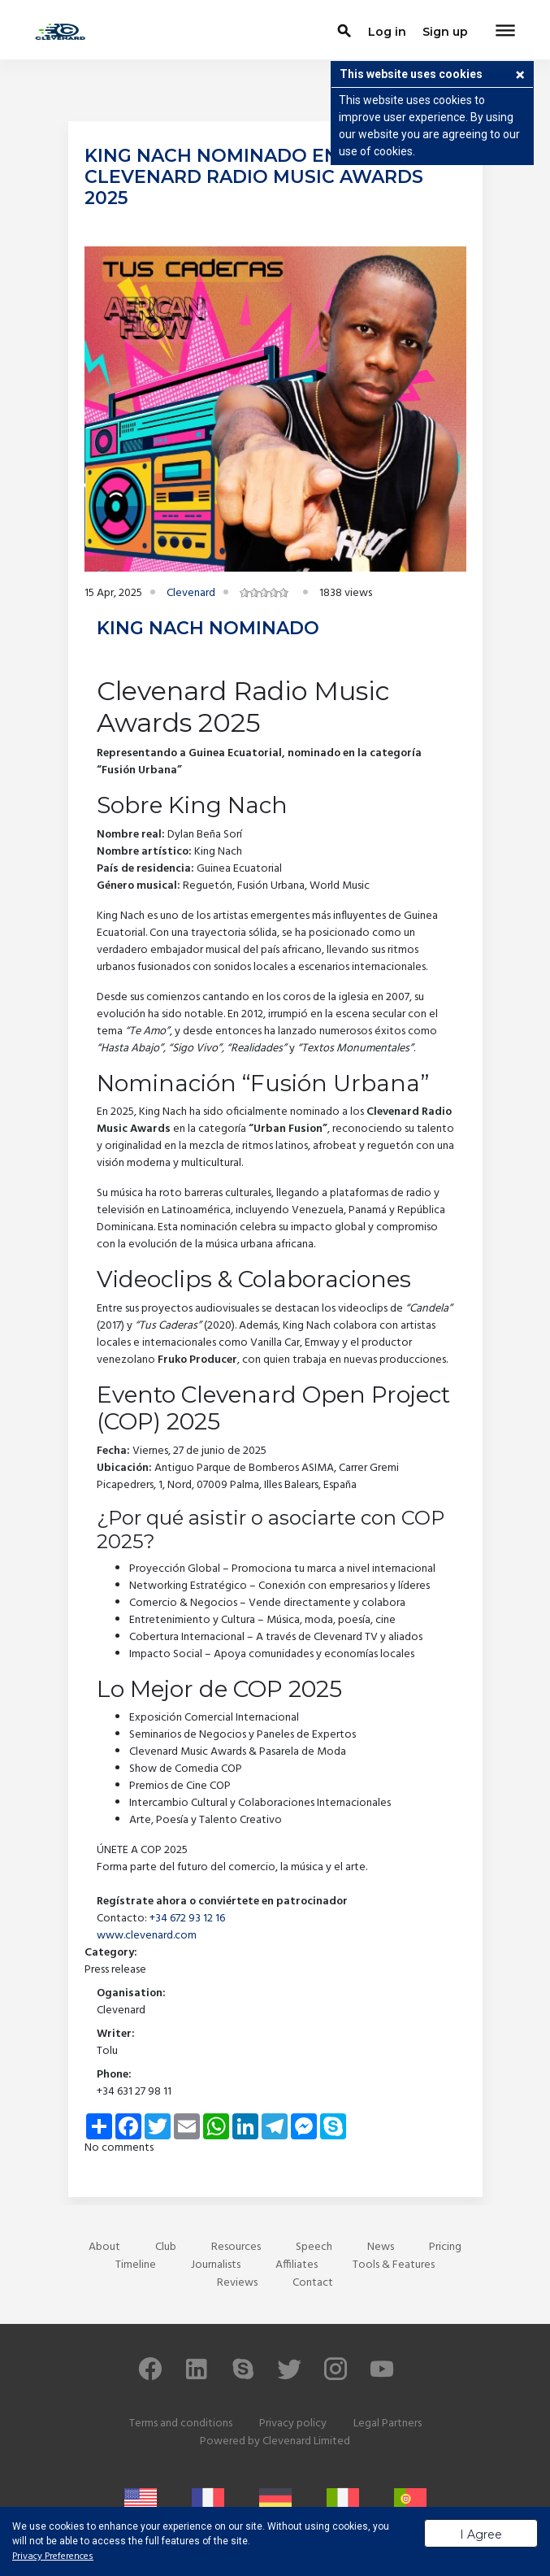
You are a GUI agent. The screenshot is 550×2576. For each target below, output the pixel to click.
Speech (314, 2247)
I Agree (481, 2534)
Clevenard (191, 593)
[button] (520, 76)
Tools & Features (394, 2265)
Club (165, 2247)
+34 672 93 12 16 (187, 1918)
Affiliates (296, 2265)
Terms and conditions (180, 2423)
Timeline (135, 2265)
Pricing (445, 2247)
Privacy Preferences (52, 2556)
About (104, 2247)
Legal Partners (387, 2423)
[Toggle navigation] (505, 32)
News (380, 2247)
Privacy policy (293, 2423)
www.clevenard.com (147, 1935)
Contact (312, 2283)
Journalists (215, 2265)
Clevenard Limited (306, 2441)
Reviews (237, 2283)
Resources (236, 2247)
